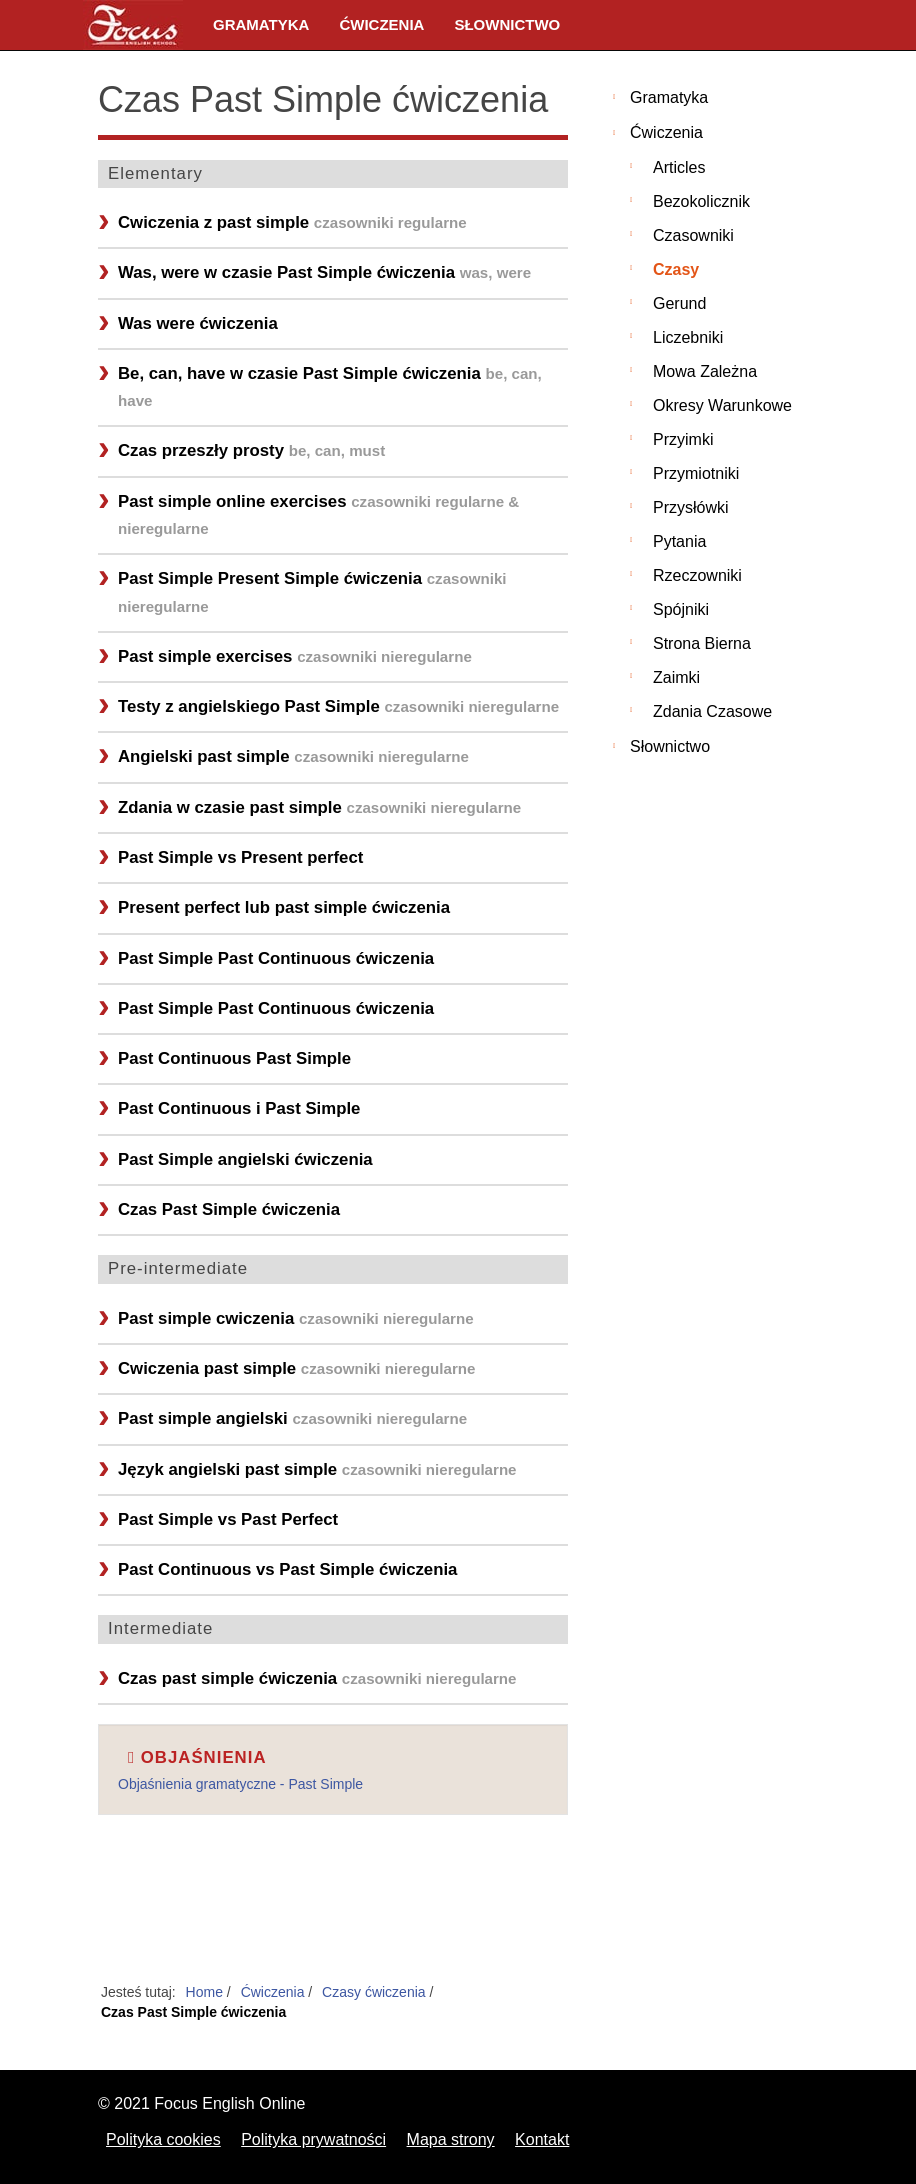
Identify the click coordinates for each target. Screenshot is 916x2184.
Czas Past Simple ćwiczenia (229, 1209)
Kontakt (542, 2139)
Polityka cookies (163, 2139)
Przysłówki (691, 507)
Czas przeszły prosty (251, 450)
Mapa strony (451, 2139)
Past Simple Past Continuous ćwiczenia (276, 958)
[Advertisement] (333, 1910)
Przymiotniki (696, 473)
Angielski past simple (293, 756)
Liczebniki (688, 337)
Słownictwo (507, 24)
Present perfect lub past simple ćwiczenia (284, 907)
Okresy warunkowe (722, 405)
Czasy (676, 269)
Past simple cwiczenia (296, 1318)
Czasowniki (693, 235)
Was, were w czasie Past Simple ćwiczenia (324, 272)
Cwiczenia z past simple (292, 222)
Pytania (679, 541)
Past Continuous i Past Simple (239, 1108)
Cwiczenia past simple (296, 1368)
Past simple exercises (295, 656)
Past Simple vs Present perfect (240, 857)
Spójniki (681, 609)
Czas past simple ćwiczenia (317, 1678)
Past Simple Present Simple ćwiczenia (312, 591)
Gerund (679, 303)
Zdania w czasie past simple (319, 807)
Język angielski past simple (317, 1469)
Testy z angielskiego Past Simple (338, 706)
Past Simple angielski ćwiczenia (245, 1159)
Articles (679, 167)
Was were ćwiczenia (198, 323)
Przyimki (683, 439)
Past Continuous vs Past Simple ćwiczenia (287, 1569)
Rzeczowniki (697, 575)
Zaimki (676, 677)
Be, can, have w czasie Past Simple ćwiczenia (330, 386)
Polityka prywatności (313, 2139)
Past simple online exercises (318, 514)
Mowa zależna (705, 371)
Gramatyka (261, 24)
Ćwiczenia (381, 24)
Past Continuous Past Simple (234, 1058)
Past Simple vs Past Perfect (228, 1519)
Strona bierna (702, 643)
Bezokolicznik (701, 201)
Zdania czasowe (712, 711)
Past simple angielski (292, 1418)
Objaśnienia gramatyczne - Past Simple (240, 1784)
